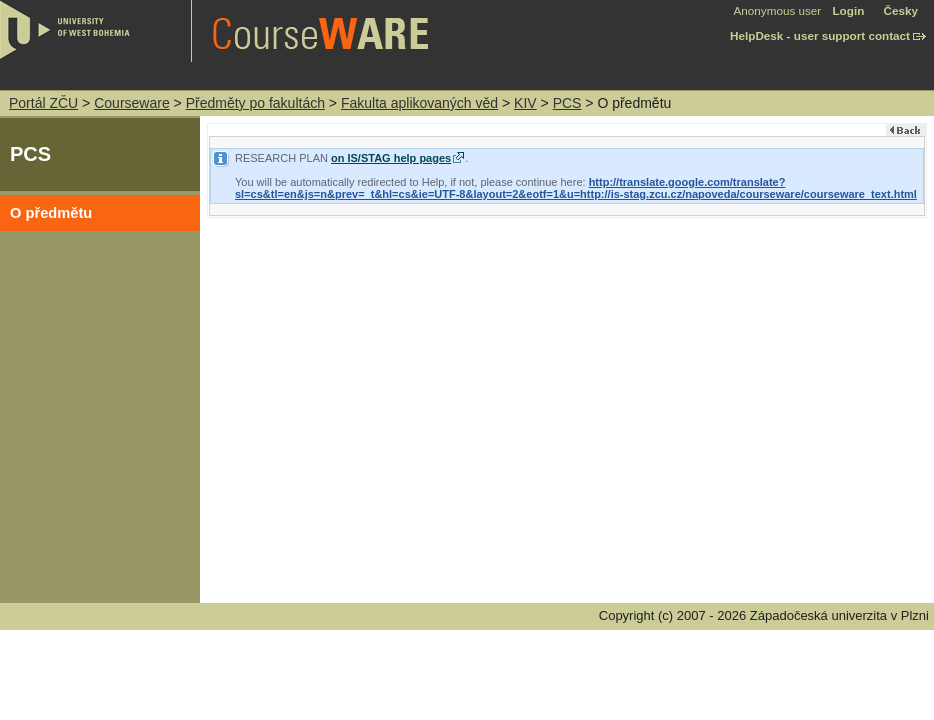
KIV (525, 103)
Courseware (131, 103)
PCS (567, 103)
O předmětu (51, 213)
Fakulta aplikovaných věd (419, 103)
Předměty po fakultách (255, 103)
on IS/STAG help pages (391, 158)
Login (848, 10)
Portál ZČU (43, 103)
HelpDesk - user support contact (820, 35)
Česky (901, 10)
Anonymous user (779, 10)
